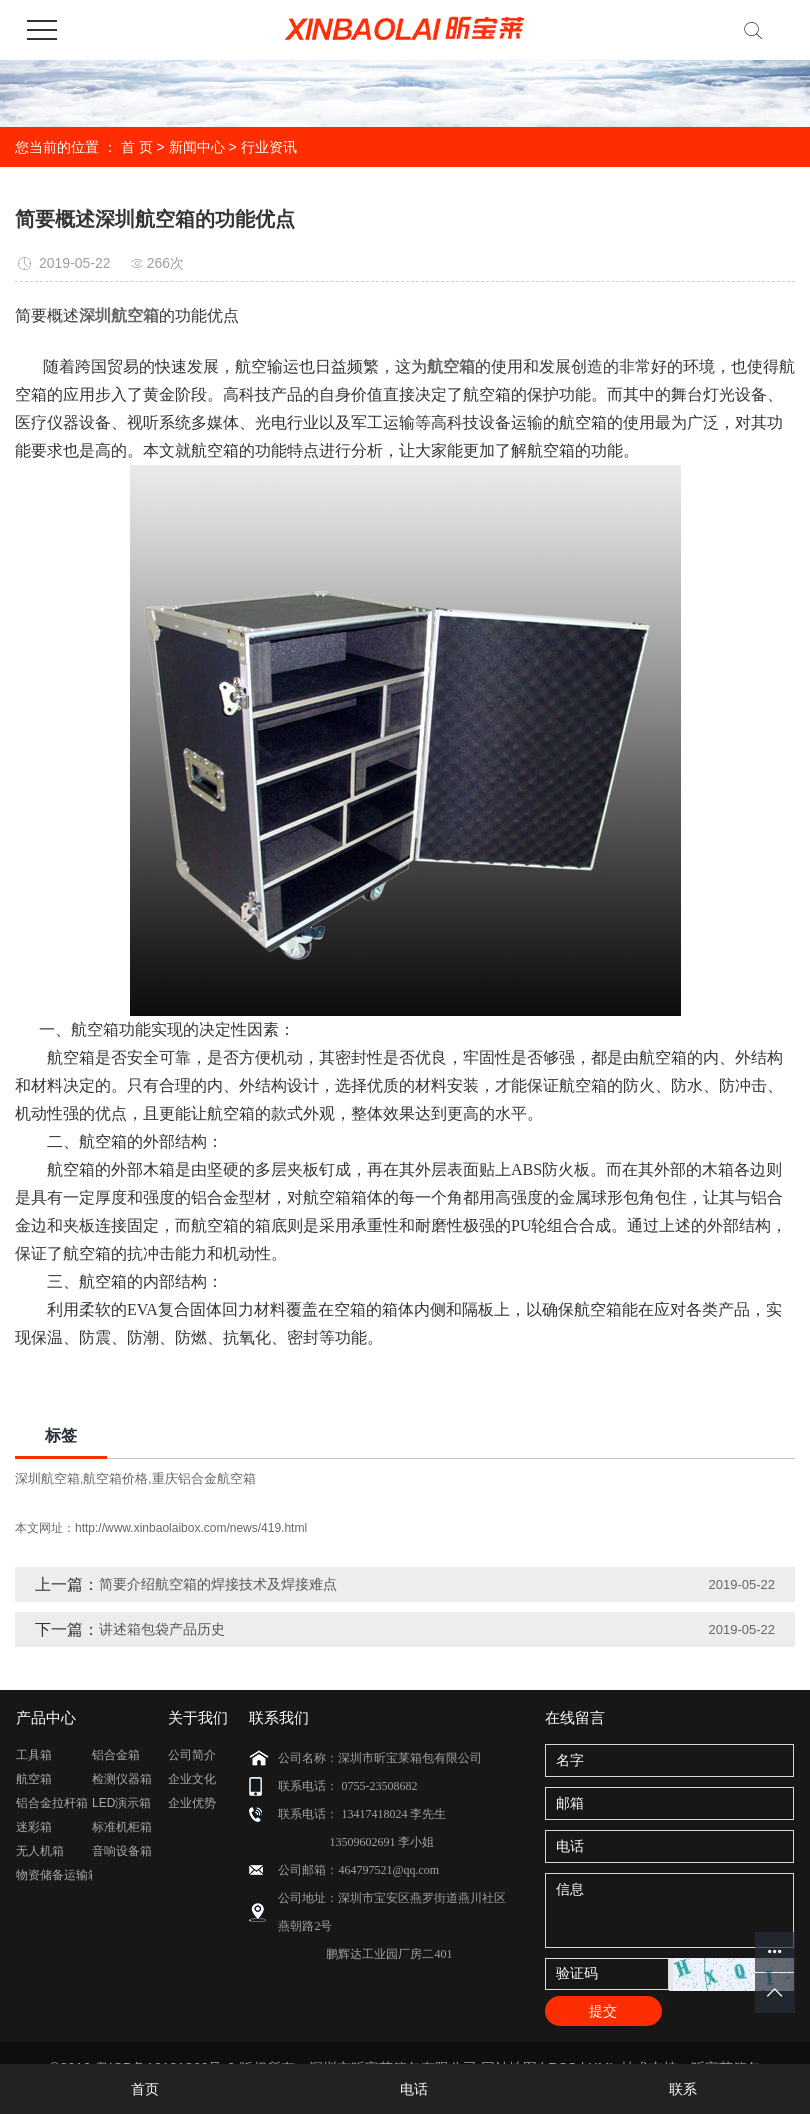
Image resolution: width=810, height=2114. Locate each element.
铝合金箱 (116, 1755)
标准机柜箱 (122, 1827)
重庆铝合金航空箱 (204, 1478)
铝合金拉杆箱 (52, 1803)
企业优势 (192, 1803)
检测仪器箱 (122, 1779)
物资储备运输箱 (54, 1875)
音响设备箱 (122, 1851)
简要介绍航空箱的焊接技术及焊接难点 (218, 1584)
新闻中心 (197, 147)
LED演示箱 (121, 1803)
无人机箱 (40, 1851)
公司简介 (192, 1755)
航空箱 (34, 1779)
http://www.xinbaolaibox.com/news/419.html (191, 1528)
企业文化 (192, 1779)
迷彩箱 (34, 1827)
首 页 (137, 147)
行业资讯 (269, 147)
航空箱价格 (115, 1478)
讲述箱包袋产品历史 (162, 1629)
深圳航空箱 (47, 1478)
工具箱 (34, 1755)
